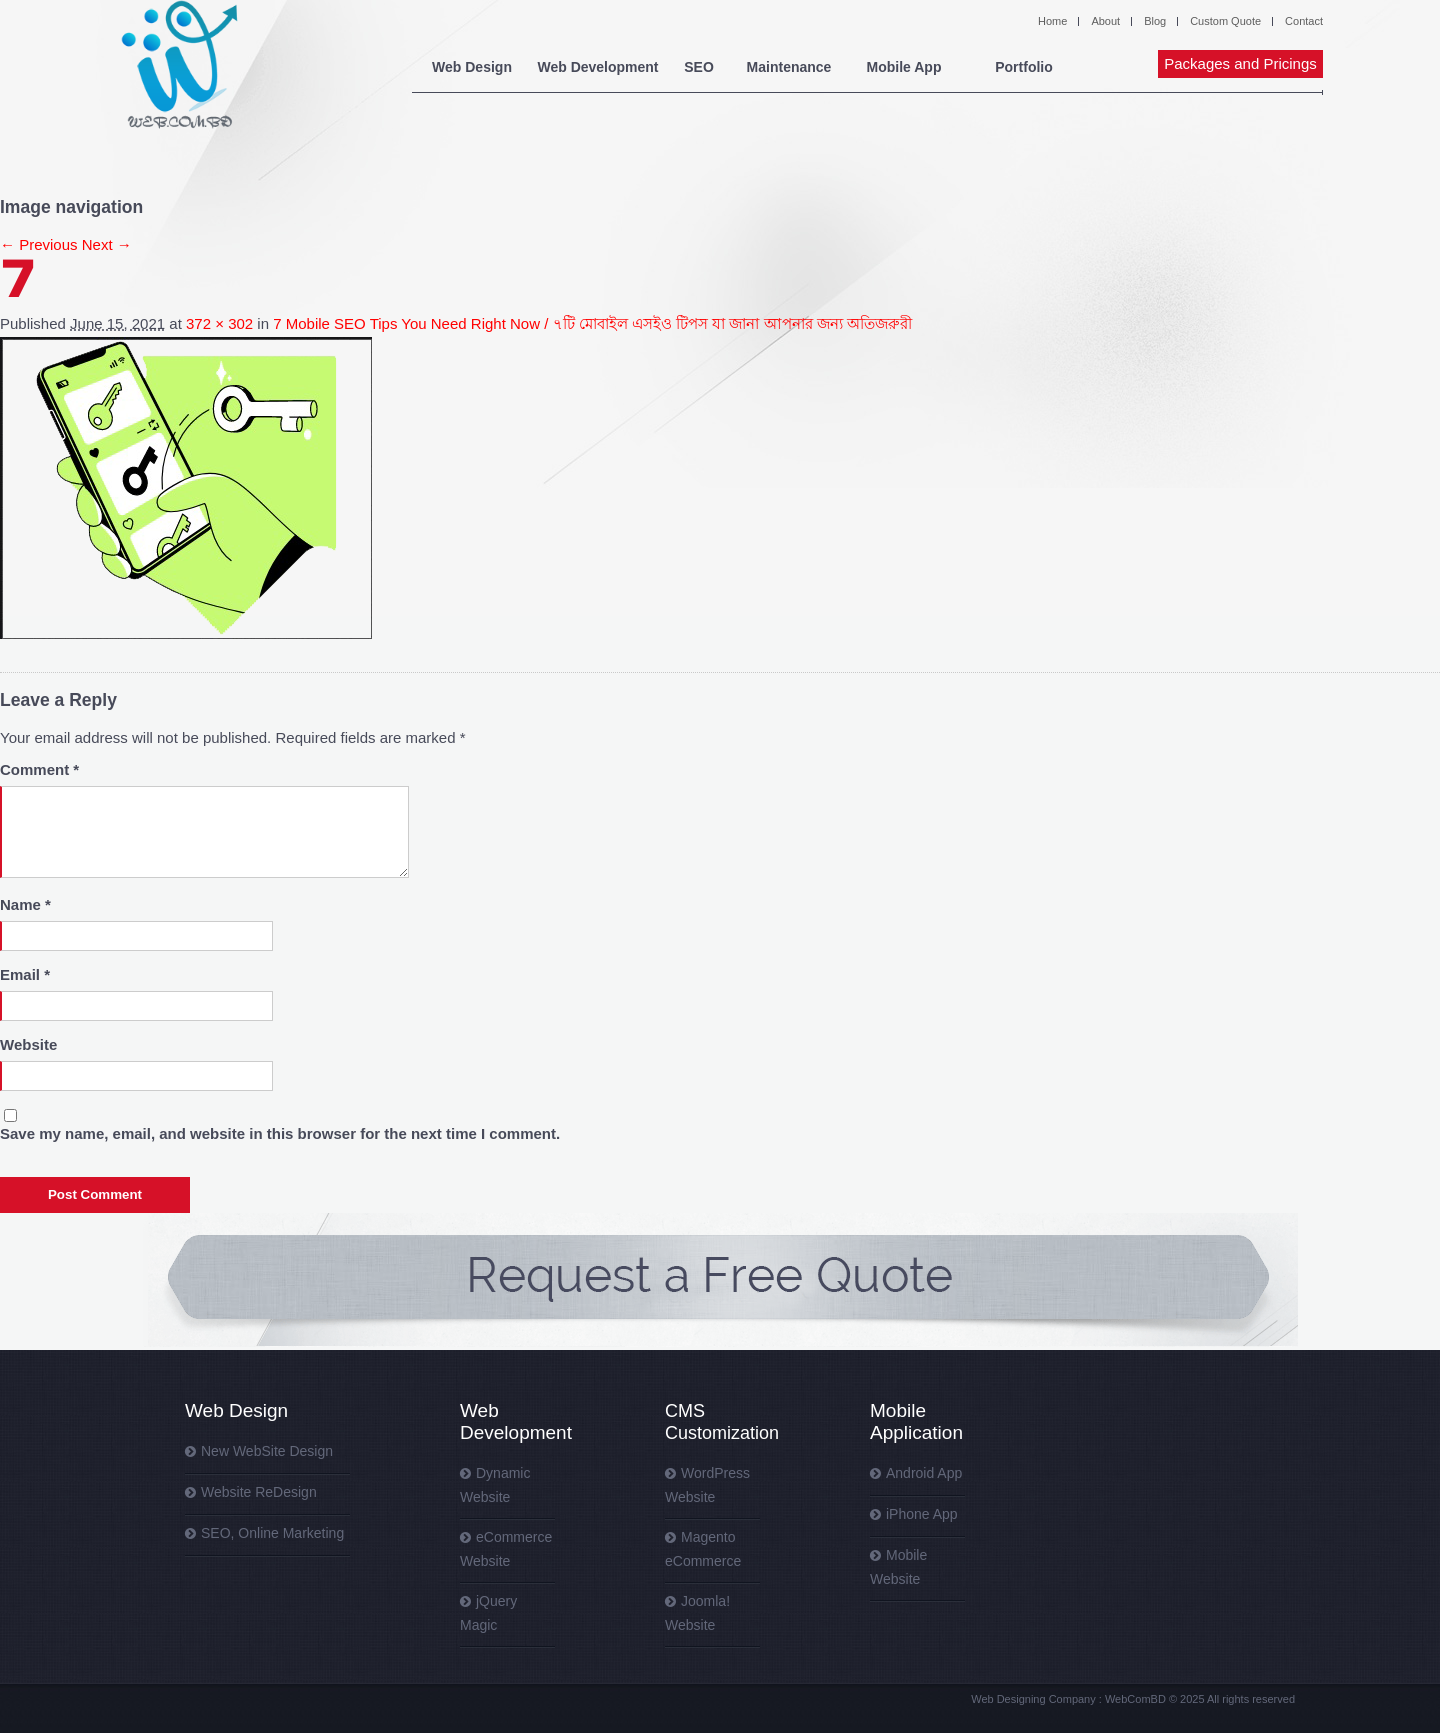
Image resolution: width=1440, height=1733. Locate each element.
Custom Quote (1225, 21)
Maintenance (789, 67)
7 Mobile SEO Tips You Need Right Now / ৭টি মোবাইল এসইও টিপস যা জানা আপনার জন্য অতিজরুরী (592, 323)
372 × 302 (219, 323)
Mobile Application (916, 1421)
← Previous (39, 244)
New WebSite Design (267, 1451)
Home (1052, 21)
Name (25, 904)
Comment (39, 769)
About (1105, 21)
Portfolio (1024, 67)
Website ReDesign (259, 1492)
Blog (1155, 21)
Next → (107, 244)
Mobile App (904, 67)
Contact (1304, 21)
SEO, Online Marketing (272, 1533)
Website (28, 1044)
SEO (699, 67)
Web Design (472, 67)
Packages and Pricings (1240, 63)
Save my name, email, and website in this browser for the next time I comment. (280, 1133)
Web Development (597, 67)
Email (25, 974)
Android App (924, 1473)
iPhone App (922, 1514)
